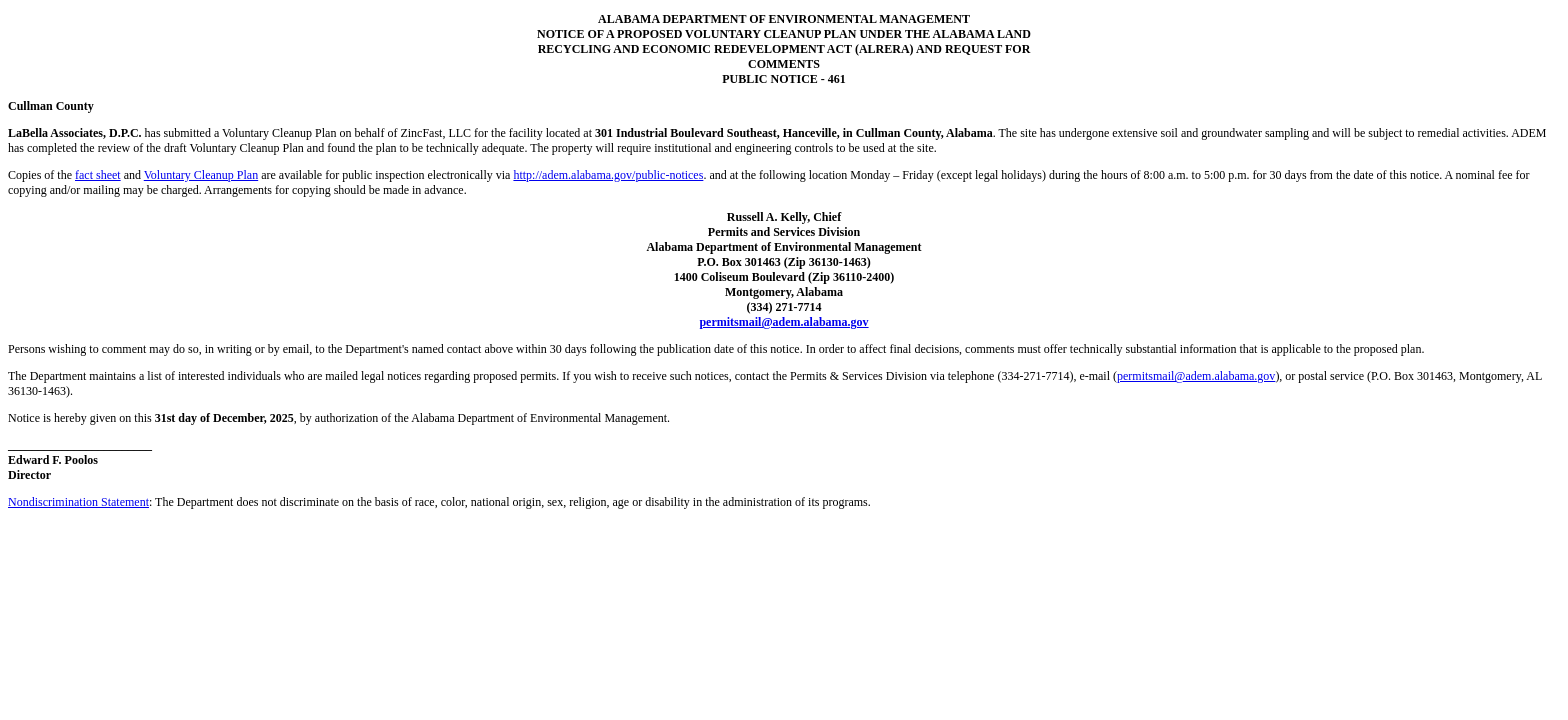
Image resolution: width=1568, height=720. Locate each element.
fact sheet (98, 175)
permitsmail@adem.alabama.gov (783, 322)
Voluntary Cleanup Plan (201, 175)
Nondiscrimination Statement (78, 502)
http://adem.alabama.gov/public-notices (608, 175)
